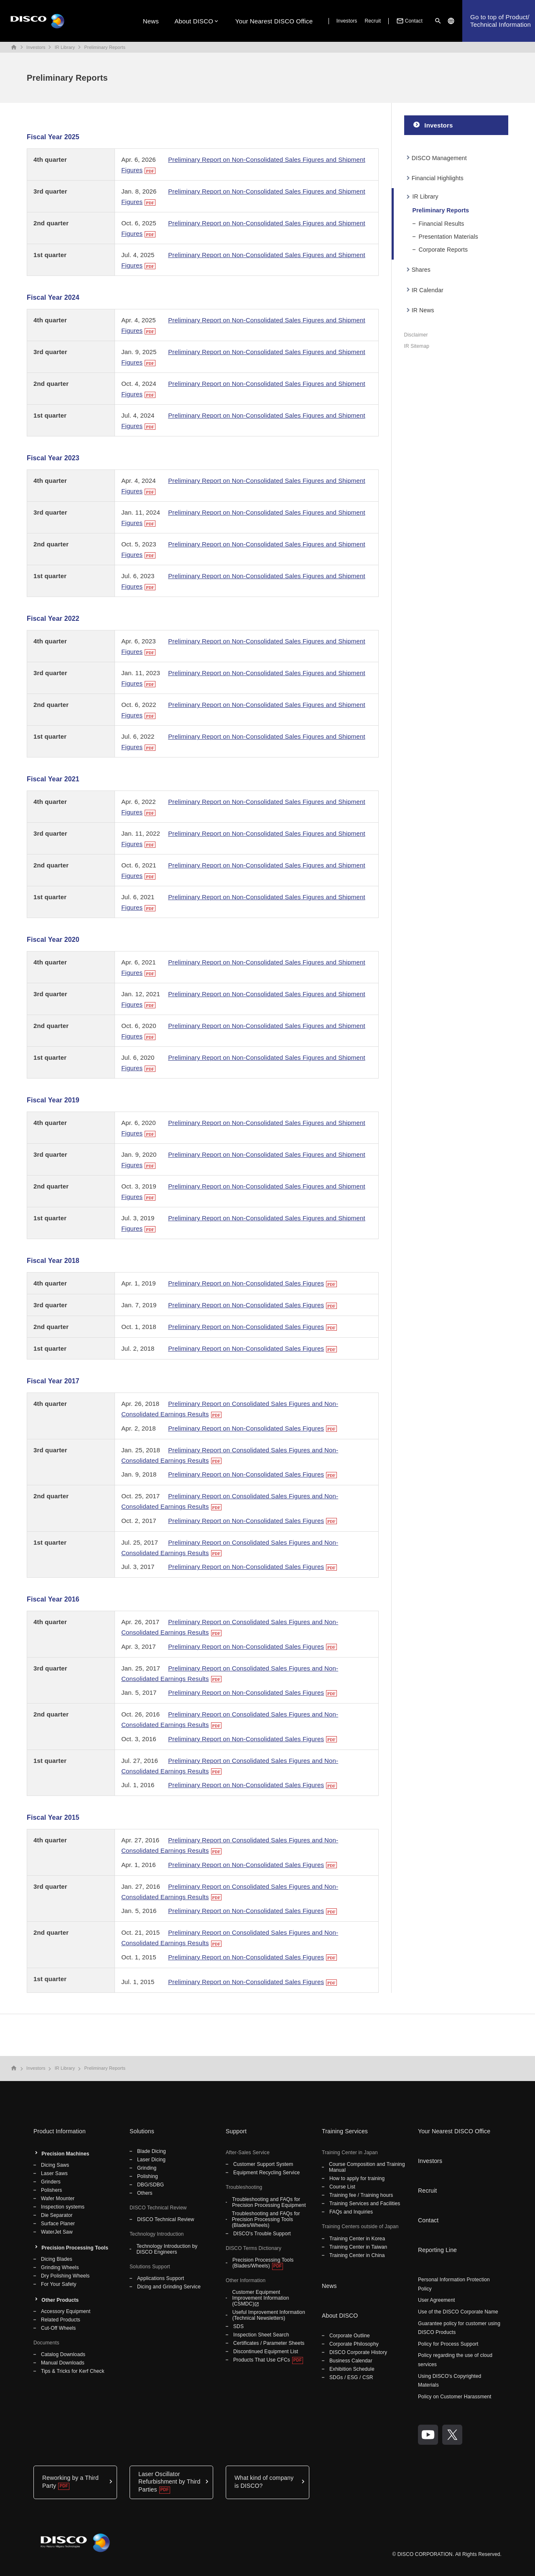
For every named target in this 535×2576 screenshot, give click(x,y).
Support (236, 2131)
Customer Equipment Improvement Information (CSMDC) (260, 2298)
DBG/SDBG (150, 2185)
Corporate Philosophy (354, 2344)
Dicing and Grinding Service (169, 2287)
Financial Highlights (438, 178)
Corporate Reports (443, 249)
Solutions (142, 2131)
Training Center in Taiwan (358, 2247)
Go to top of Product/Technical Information (500, 20)
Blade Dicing (151, 2151)
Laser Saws (54, 2173)
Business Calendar (350, 2361)
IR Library (65, 47)
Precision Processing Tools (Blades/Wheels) (262, 2263)
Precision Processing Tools (74, 2248)
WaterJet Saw (57, 2232)
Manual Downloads (62, 2363)
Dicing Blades (56, 2259)
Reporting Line (437, 2250)
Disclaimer (416, 335)
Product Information (59, 2131)
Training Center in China (357, 2255)
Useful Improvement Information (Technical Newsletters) (268, 2315)
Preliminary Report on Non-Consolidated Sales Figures (246, 1283)
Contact (409, 21)
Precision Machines (65, 2154)
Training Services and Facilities (364, 2203)
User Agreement (436, 2300)
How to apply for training (357, 2178)
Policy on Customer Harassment (455, 2397)
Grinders (51, 2182)
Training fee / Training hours (361, 2195)
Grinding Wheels (60, 2267)
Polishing (147, 2176)
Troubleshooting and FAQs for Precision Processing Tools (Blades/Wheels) (266, 2219)
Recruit (372, 21)
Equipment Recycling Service (266, 2173)
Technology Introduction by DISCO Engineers (166, 2249)
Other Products (60, 2300)
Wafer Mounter (57, 2198)
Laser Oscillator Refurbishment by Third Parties (169, 2481)
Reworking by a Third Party (70, 2481)
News (151, 21)
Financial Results (441, 223)
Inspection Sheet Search (261, 2335)
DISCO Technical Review (165, 2219)
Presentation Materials (448, 236)
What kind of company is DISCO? (263, 2481)
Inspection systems (62, 2207)
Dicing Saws (55, 2165)
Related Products (60, 2320)
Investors (346, 21)
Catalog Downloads (63, 2354)
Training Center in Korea (357, 2239)
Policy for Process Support (448, 2344)
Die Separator (57, 2215)
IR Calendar (427, 290)
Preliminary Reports (104, 47)
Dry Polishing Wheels (65, 2276)
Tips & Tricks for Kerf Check (72, 2371)
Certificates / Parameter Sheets (268, 2343)
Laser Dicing (151, 2160)
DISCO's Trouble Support (262, 2234)
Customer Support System (263, 2164)
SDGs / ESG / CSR (351, 2377)
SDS (238, 2326)
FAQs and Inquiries (351, 2212)
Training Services (345, 2131)
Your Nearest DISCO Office (274, 21)
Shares (421, 269)
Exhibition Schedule (351, 2369)
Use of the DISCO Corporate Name (458, 2312)
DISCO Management (439, 158)
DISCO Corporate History (358, 2352)
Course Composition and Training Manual (367, 2167)
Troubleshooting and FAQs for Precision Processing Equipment (269, 2202)
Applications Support (160, 2278)
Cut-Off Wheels (58, 2328)
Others (145, 2193)
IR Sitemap (417, 346)
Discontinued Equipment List (265, 2351)
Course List (342, 2187)
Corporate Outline (349, 2336)
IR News (423, 310)
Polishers (51, 2190)
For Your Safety (58, 2284)
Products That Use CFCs (261, 2360)
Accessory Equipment (65, 2311)
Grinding (146, 2168)
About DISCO (193, 21)
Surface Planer (58, 2224)
